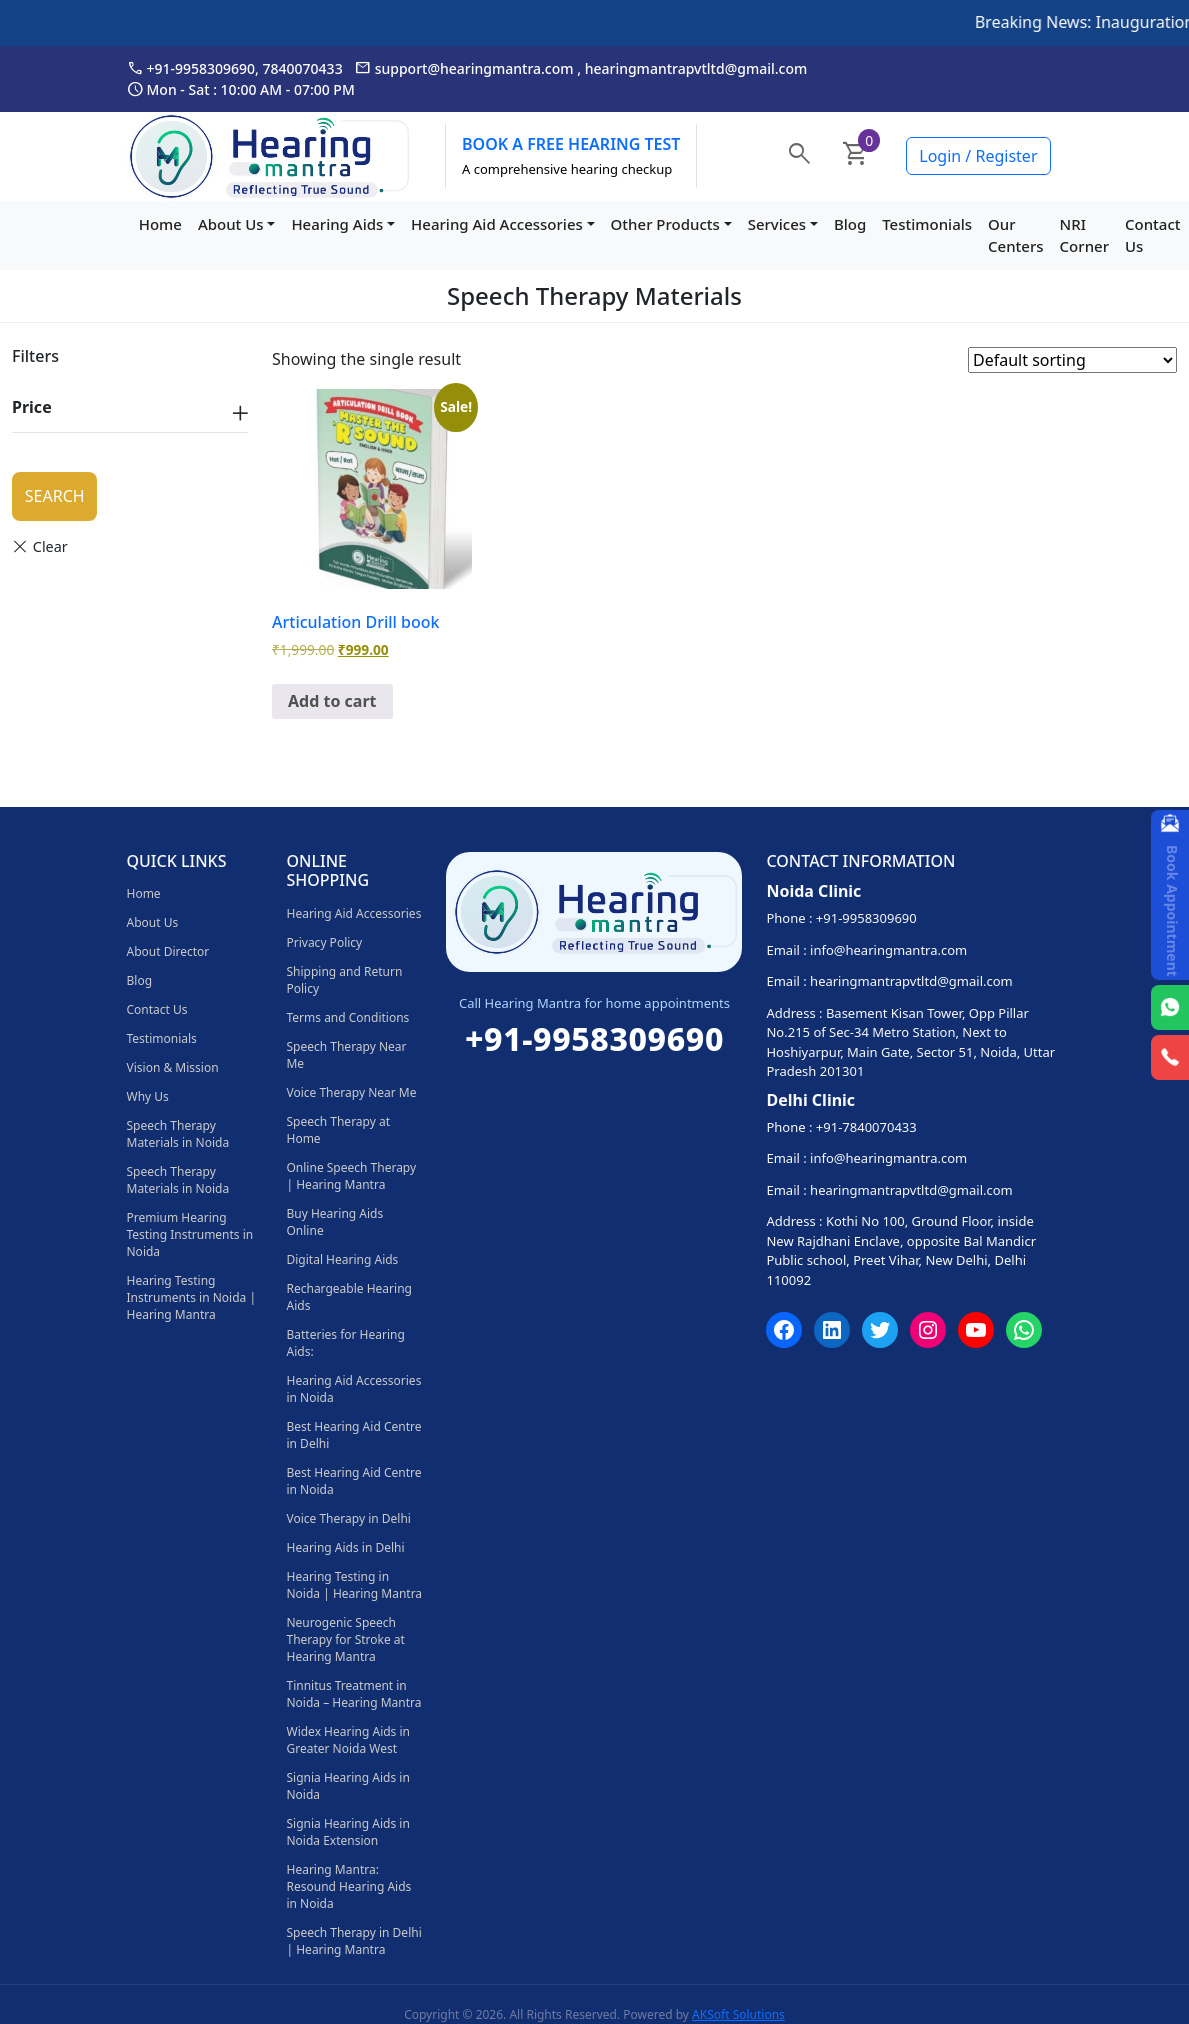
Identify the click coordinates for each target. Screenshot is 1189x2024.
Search (55, 496)
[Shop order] (1072, 360)
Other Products (665, 224)
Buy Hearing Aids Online (334, 1222)
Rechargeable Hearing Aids (348, 1297)
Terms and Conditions (347, 1017)
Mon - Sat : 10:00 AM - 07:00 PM (241, 89)
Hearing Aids (337, 224)
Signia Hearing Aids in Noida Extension (347, 1832)
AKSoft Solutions (738, 2014)
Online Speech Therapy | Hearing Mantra (351, 1176)
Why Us (148, 1096)
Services (777, 224)
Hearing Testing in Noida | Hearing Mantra (354, 1585)
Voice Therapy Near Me (351, 1092)
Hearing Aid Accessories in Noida (353, 1389)
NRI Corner (1084, 235)
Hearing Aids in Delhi (345, 1547)
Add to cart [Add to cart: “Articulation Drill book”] (332, 701)
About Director (168, 951)
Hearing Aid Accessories (497, 224)
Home (160, 224)
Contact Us (1153, 235)
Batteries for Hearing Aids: (345, 1343)
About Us (231, 224)
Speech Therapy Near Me (346, 1055)
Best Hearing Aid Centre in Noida (353, 1481)
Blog (850, 224)
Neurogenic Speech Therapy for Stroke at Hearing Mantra (345, 1639)
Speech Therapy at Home (338, 1130)
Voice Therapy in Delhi (348, 1518)
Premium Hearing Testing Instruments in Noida (190, 1234)
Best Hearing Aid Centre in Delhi (353, 1435)
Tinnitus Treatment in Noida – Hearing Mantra (353, 1694)
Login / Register (978, 156)
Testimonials (927, 224)
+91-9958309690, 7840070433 (235, 68)
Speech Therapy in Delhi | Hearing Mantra (353, 1941)
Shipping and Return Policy (344, 980)
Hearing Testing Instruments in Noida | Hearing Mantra (192, 1297)
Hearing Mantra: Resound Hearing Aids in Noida (348, 1886)
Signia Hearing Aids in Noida (347, 1786)
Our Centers (1016, 235)
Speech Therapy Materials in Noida (178, 1134)
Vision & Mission (173, 1067)
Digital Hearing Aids (342, 1259)
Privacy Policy (324, 942)
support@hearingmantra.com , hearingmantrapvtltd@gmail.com (581, 68)
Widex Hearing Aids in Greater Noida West (348, 1740)
